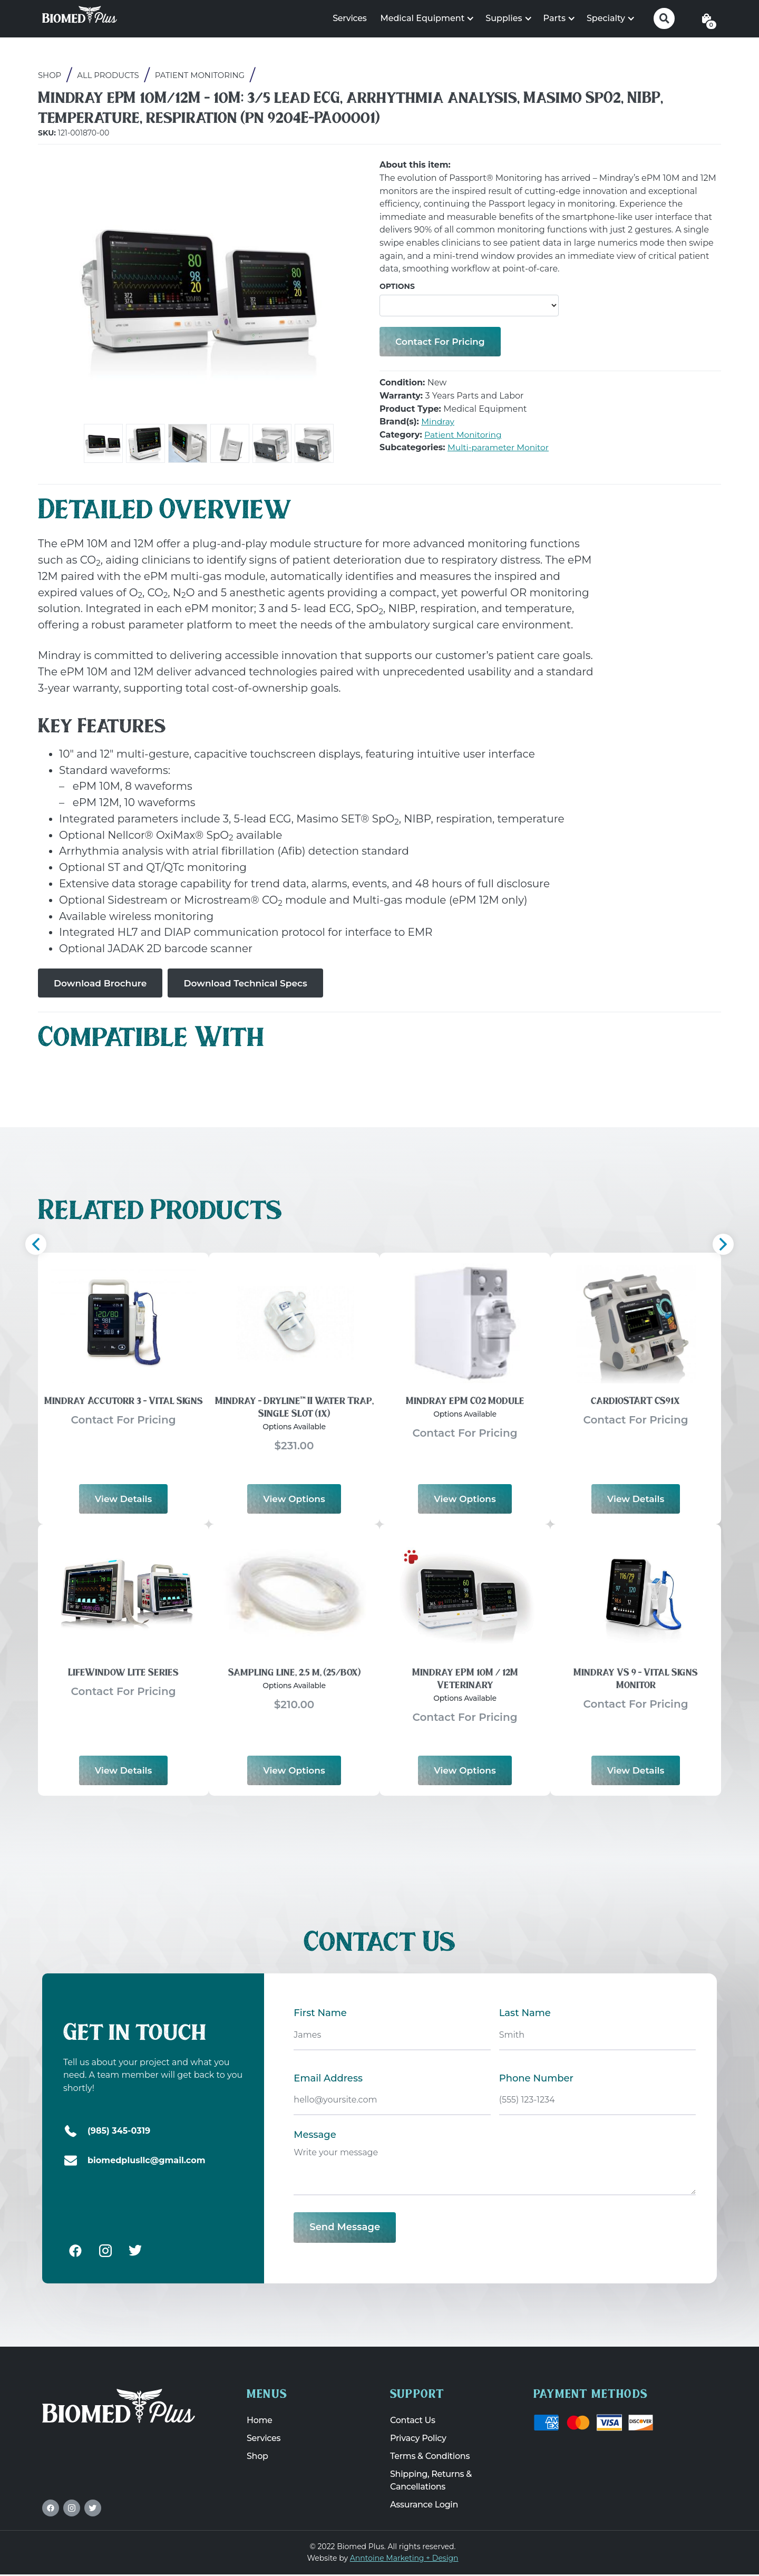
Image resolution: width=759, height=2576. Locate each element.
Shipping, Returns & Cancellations (431, 2482)
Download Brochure (103, 983)
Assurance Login (424, 2506)
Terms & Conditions (430, 2458)
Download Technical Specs (254, 983)
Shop (50, 76)
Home (260, 2422)
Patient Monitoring (201, 76)
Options (397, 286)
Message (315, 2136)
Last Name (525, 2014)
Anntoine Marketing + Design (404, 2559)
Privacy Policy (418, 2440)
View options (294, 1499)
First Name (320, 2014)
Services (349, 18)
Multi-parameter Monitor (499, 448)
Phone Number (536, 2079)
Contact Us (412, 2422)
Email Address (328, 2079)
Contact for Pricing (442, 341)
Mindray (438, 423)
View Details (123, 1499)
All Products (108, 76)
